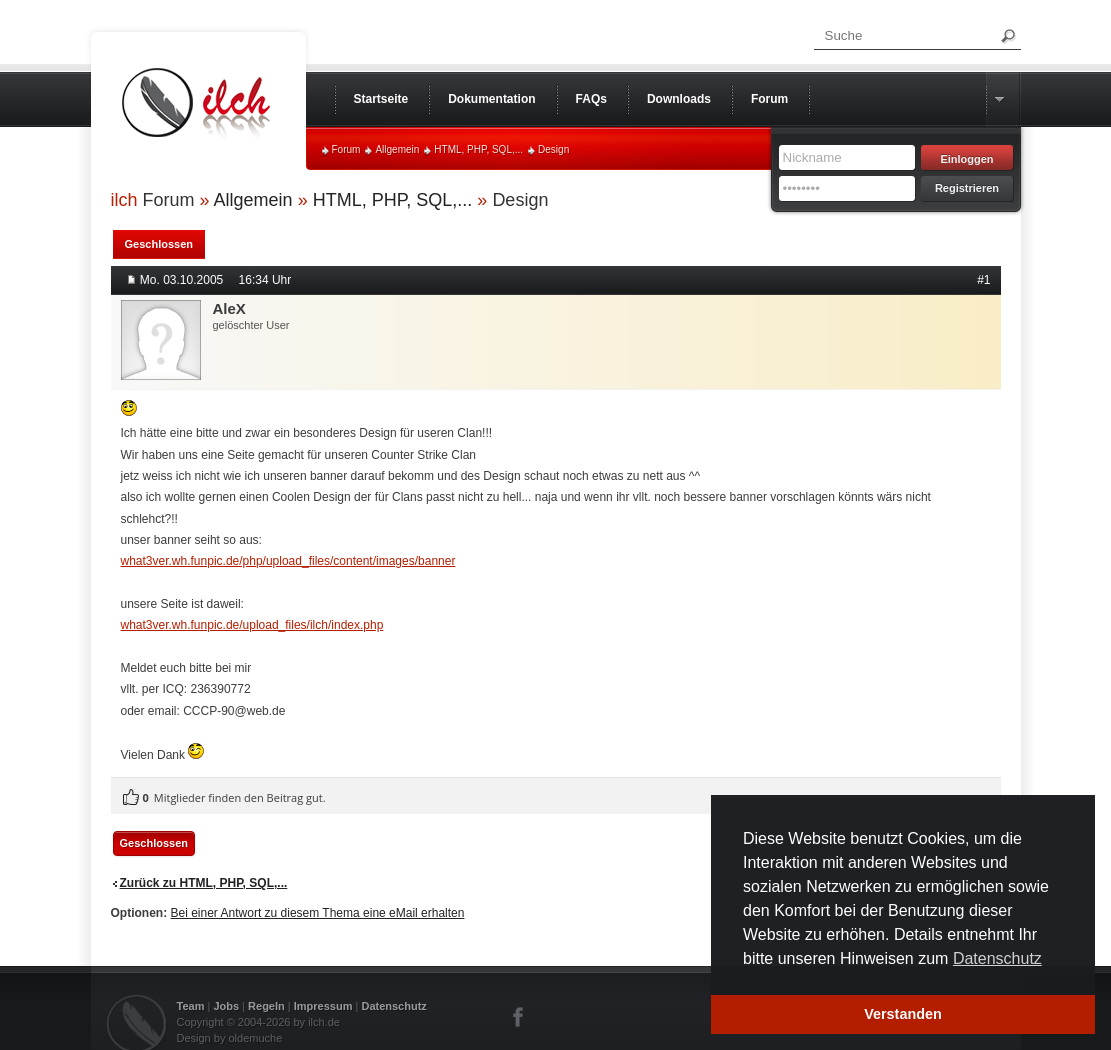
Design (553, 149)
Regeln (266, 1006)
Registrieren (967, 188)
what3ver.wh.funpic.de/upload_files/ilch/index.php (252, 625)
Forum (346, 149)
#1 (983, 280)
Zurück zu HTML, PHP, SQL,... (204, 883)
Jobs (226, 1006)
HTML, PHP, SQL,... (478, 149)
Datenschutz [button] (997, 958)
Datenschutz (393, 1006)
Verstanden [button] (903, 1014)
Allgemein (397, 149)
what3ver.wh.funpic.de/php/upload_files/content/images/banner (288, 561)
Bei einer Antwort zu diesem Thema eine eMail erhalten (318, 913)
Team (191, 1006)
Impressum (323, 1006)
